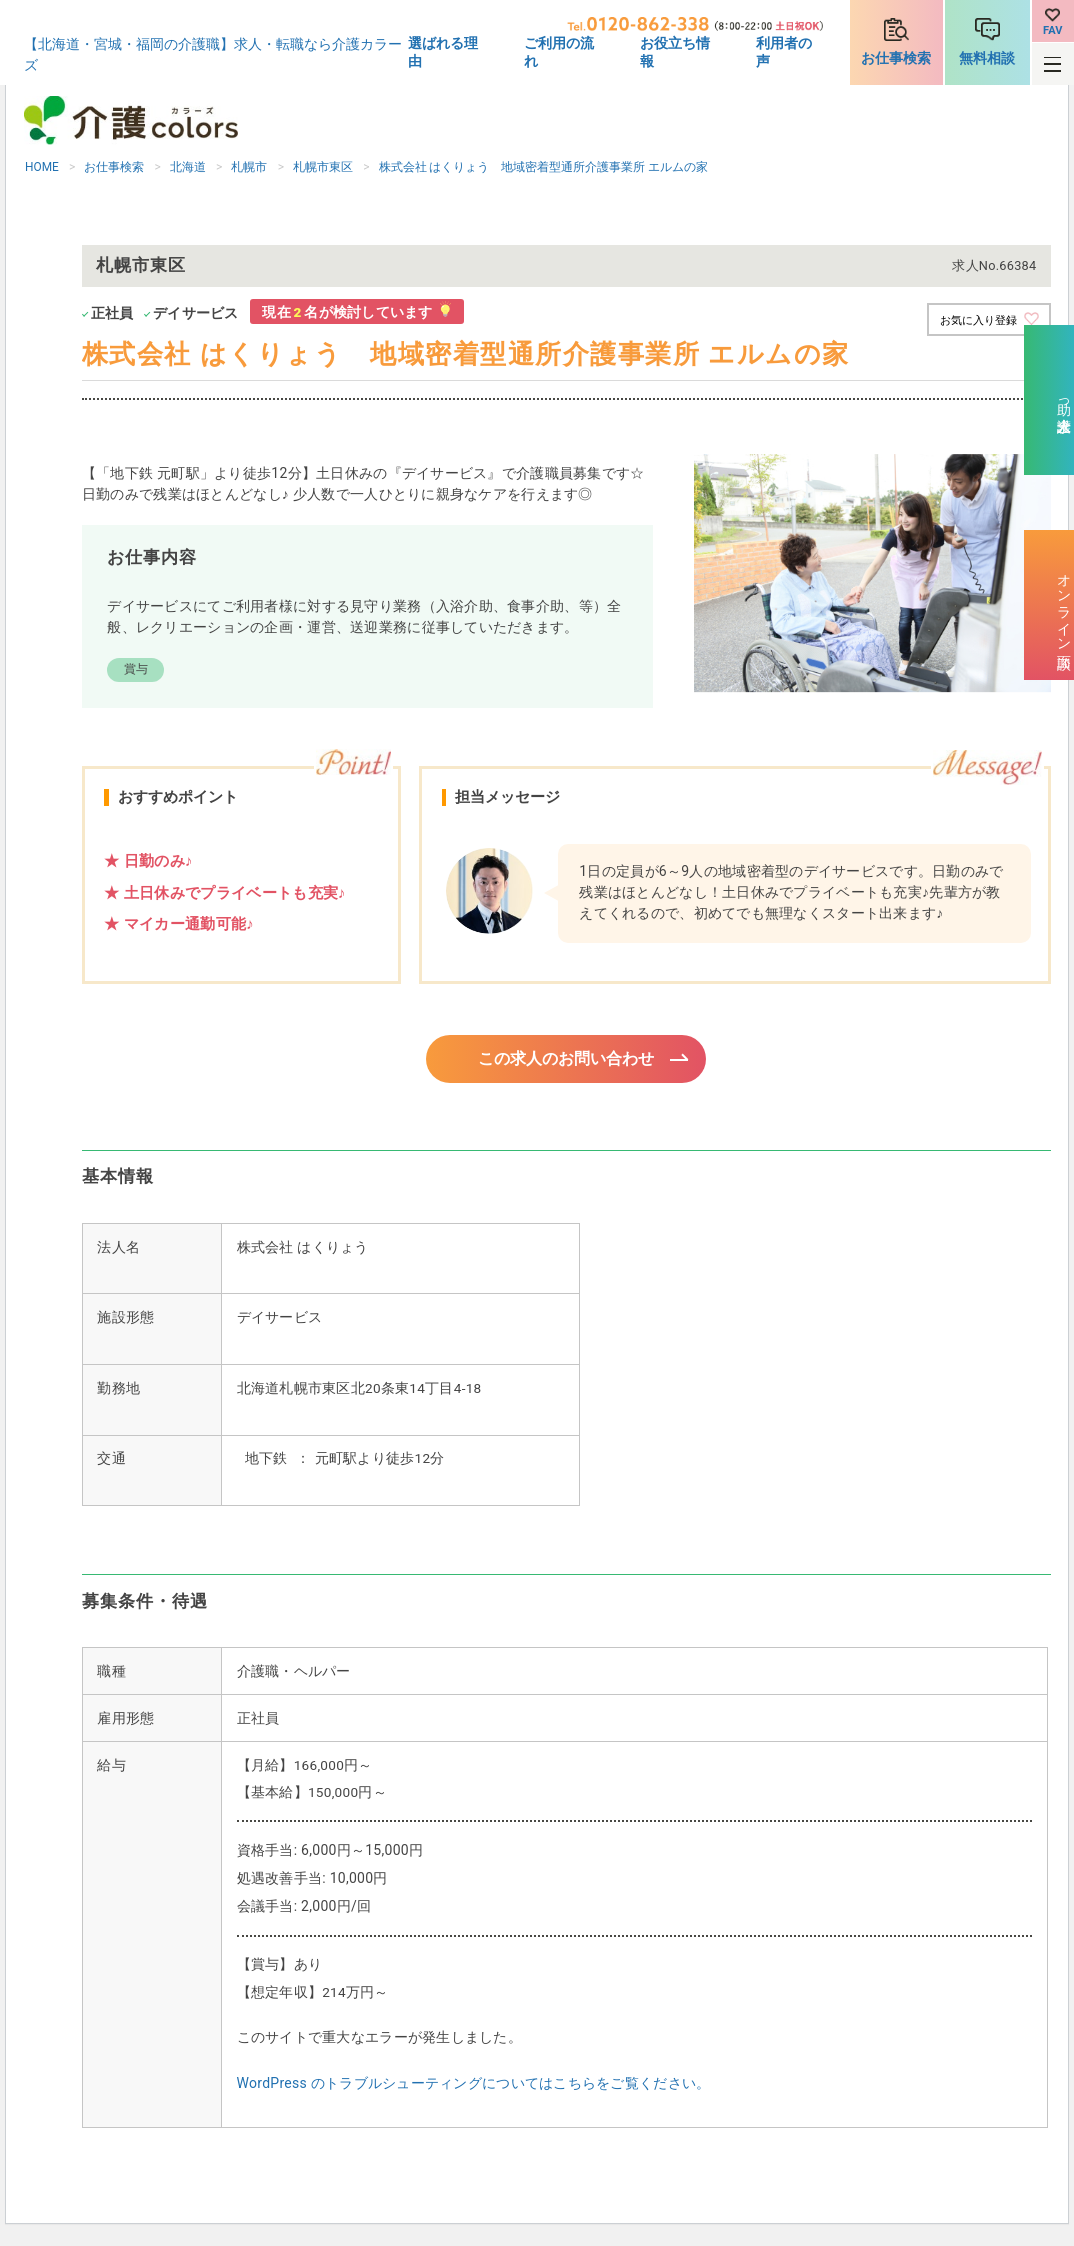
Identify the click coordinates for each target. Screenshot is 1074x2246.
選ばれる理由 (443, 52)
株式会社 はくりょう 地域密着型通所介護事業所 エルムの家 (544, 167)
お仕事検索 (896, 58)
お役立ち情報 (675, 52)
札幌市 (249, 167)
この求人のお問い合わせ (566, 1060)
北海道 (188, 167)
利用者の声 (784, 52)
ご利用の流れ (559, 52)
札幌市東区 (323, 167)
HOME (42, 167)
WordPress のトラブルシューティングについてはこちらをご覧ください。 (474, 2086)
